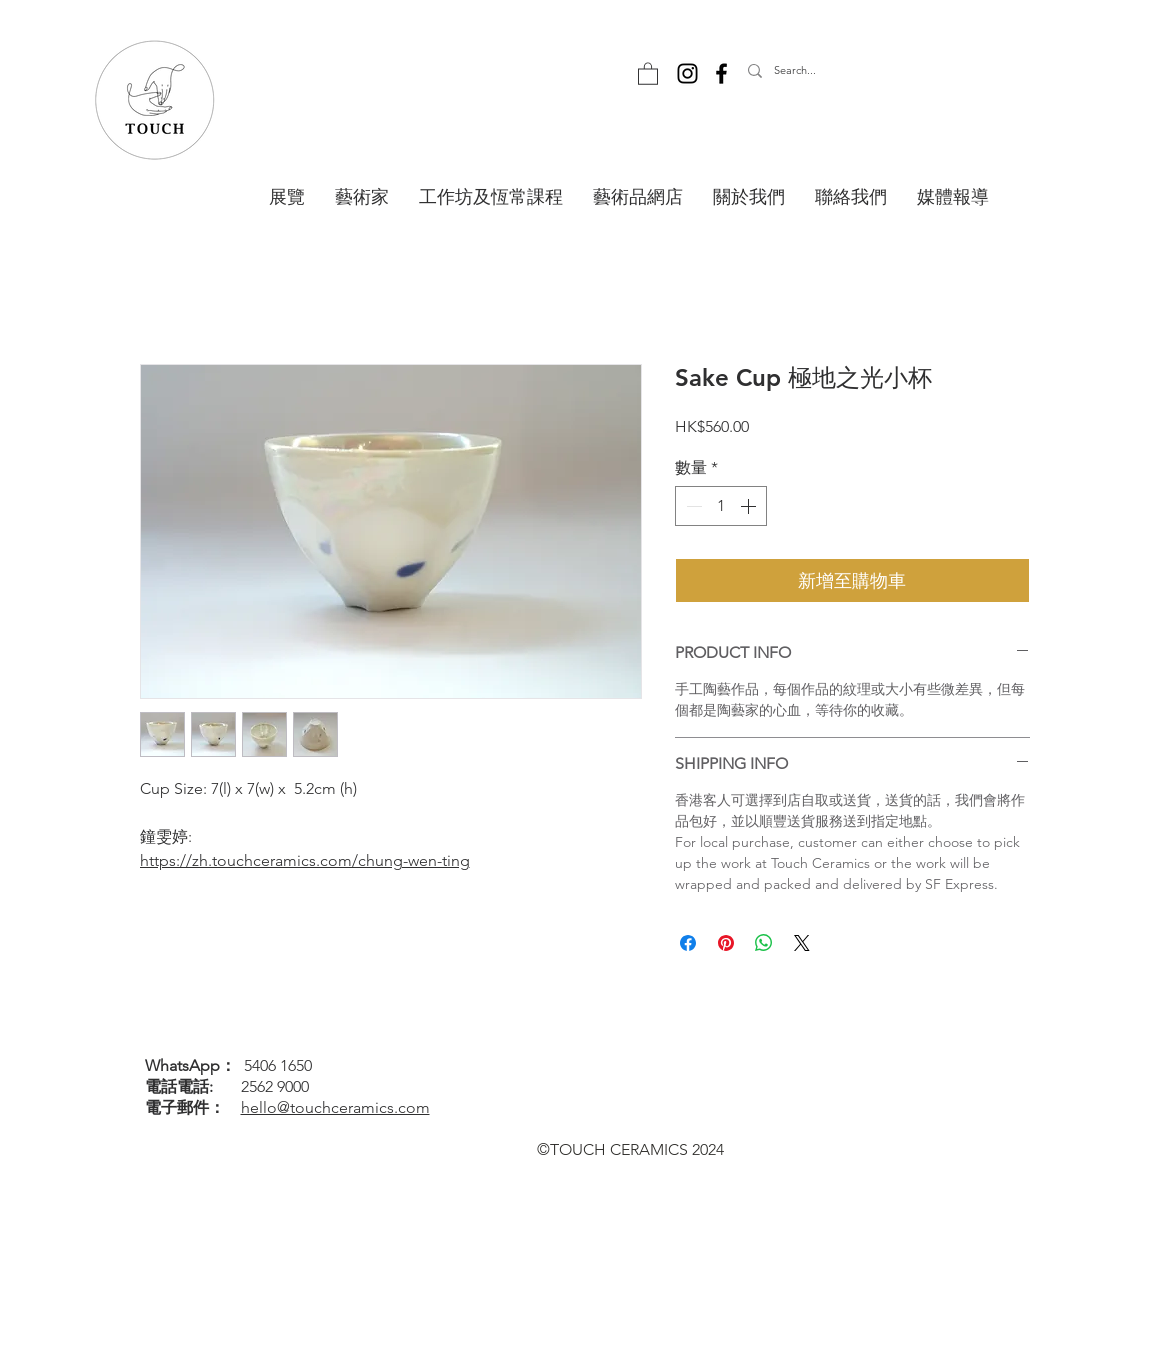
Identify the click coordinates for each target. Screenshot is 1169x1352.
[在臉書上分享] (688, 943)
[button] (648, 73)
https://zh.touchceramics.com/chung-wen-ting (305, 860)
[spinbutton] (721, 506)
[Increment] (750, 506)
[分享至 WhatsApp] (764, 943)
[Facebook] (721, 73)
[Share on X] (802, 943)
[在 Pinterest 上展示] (726, 943)
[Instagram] (687, 73)
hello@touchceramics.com (335, 1107)
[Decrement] (692, 506)
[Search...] (839, 71)
